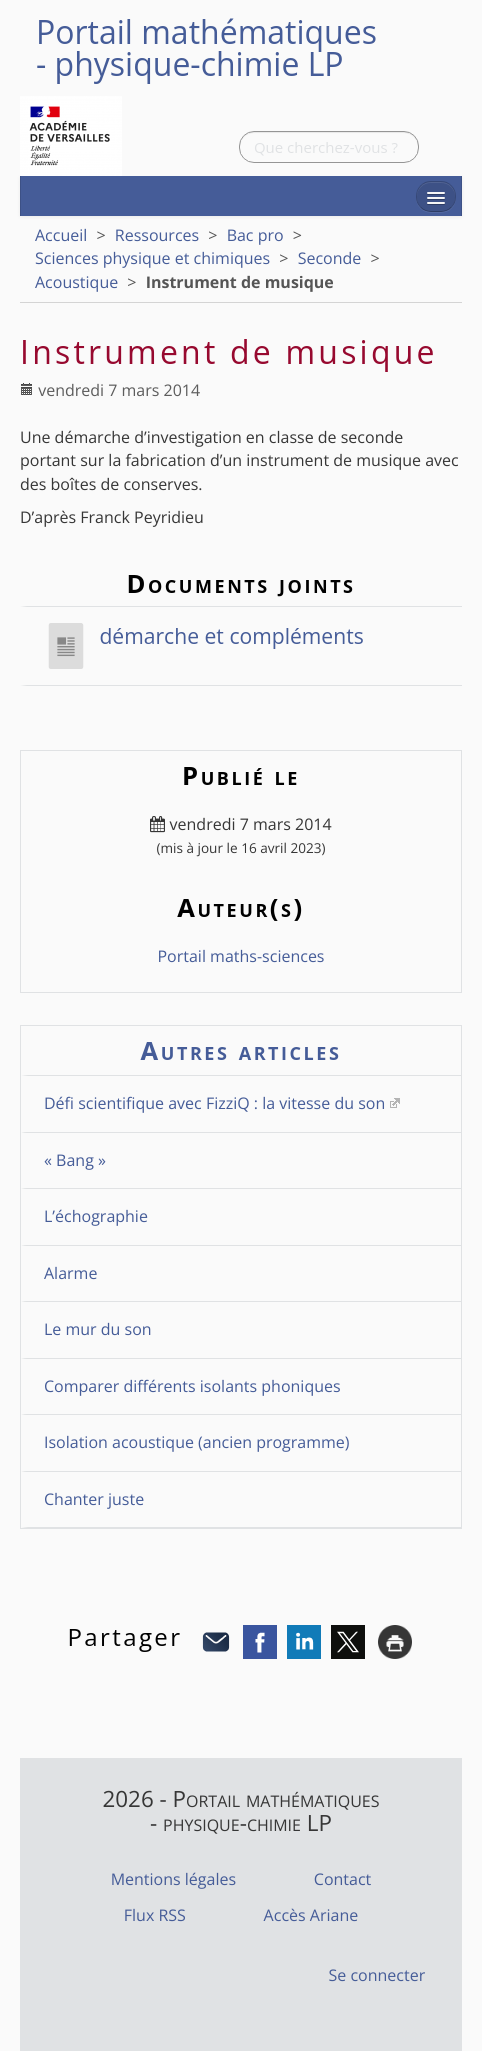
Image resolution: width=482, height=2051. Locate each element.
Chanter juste (94, 1499)
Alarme (70, 1273)
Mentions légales (173, 1879)
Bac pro (255, 235)
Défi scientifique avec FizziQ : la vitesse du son (214, 1103)
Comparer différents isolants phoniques (192, 1386)
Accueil (61, 235)
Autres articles (241, 1050)
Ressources (157, 235)
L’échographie (96, 1216)
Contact (342, 1879)
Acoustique (76, 282)
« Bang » (75, 1160)
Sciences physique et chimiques (152, 258)
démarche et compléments (203, 636)
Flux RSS (155, 1915)
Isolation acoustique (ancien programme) (197, 1442)
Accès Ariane (311, 1915)
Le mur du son (98, 1329)
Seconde (330, 258)
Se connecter (377, 1975)
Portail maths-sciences (240, 956)
